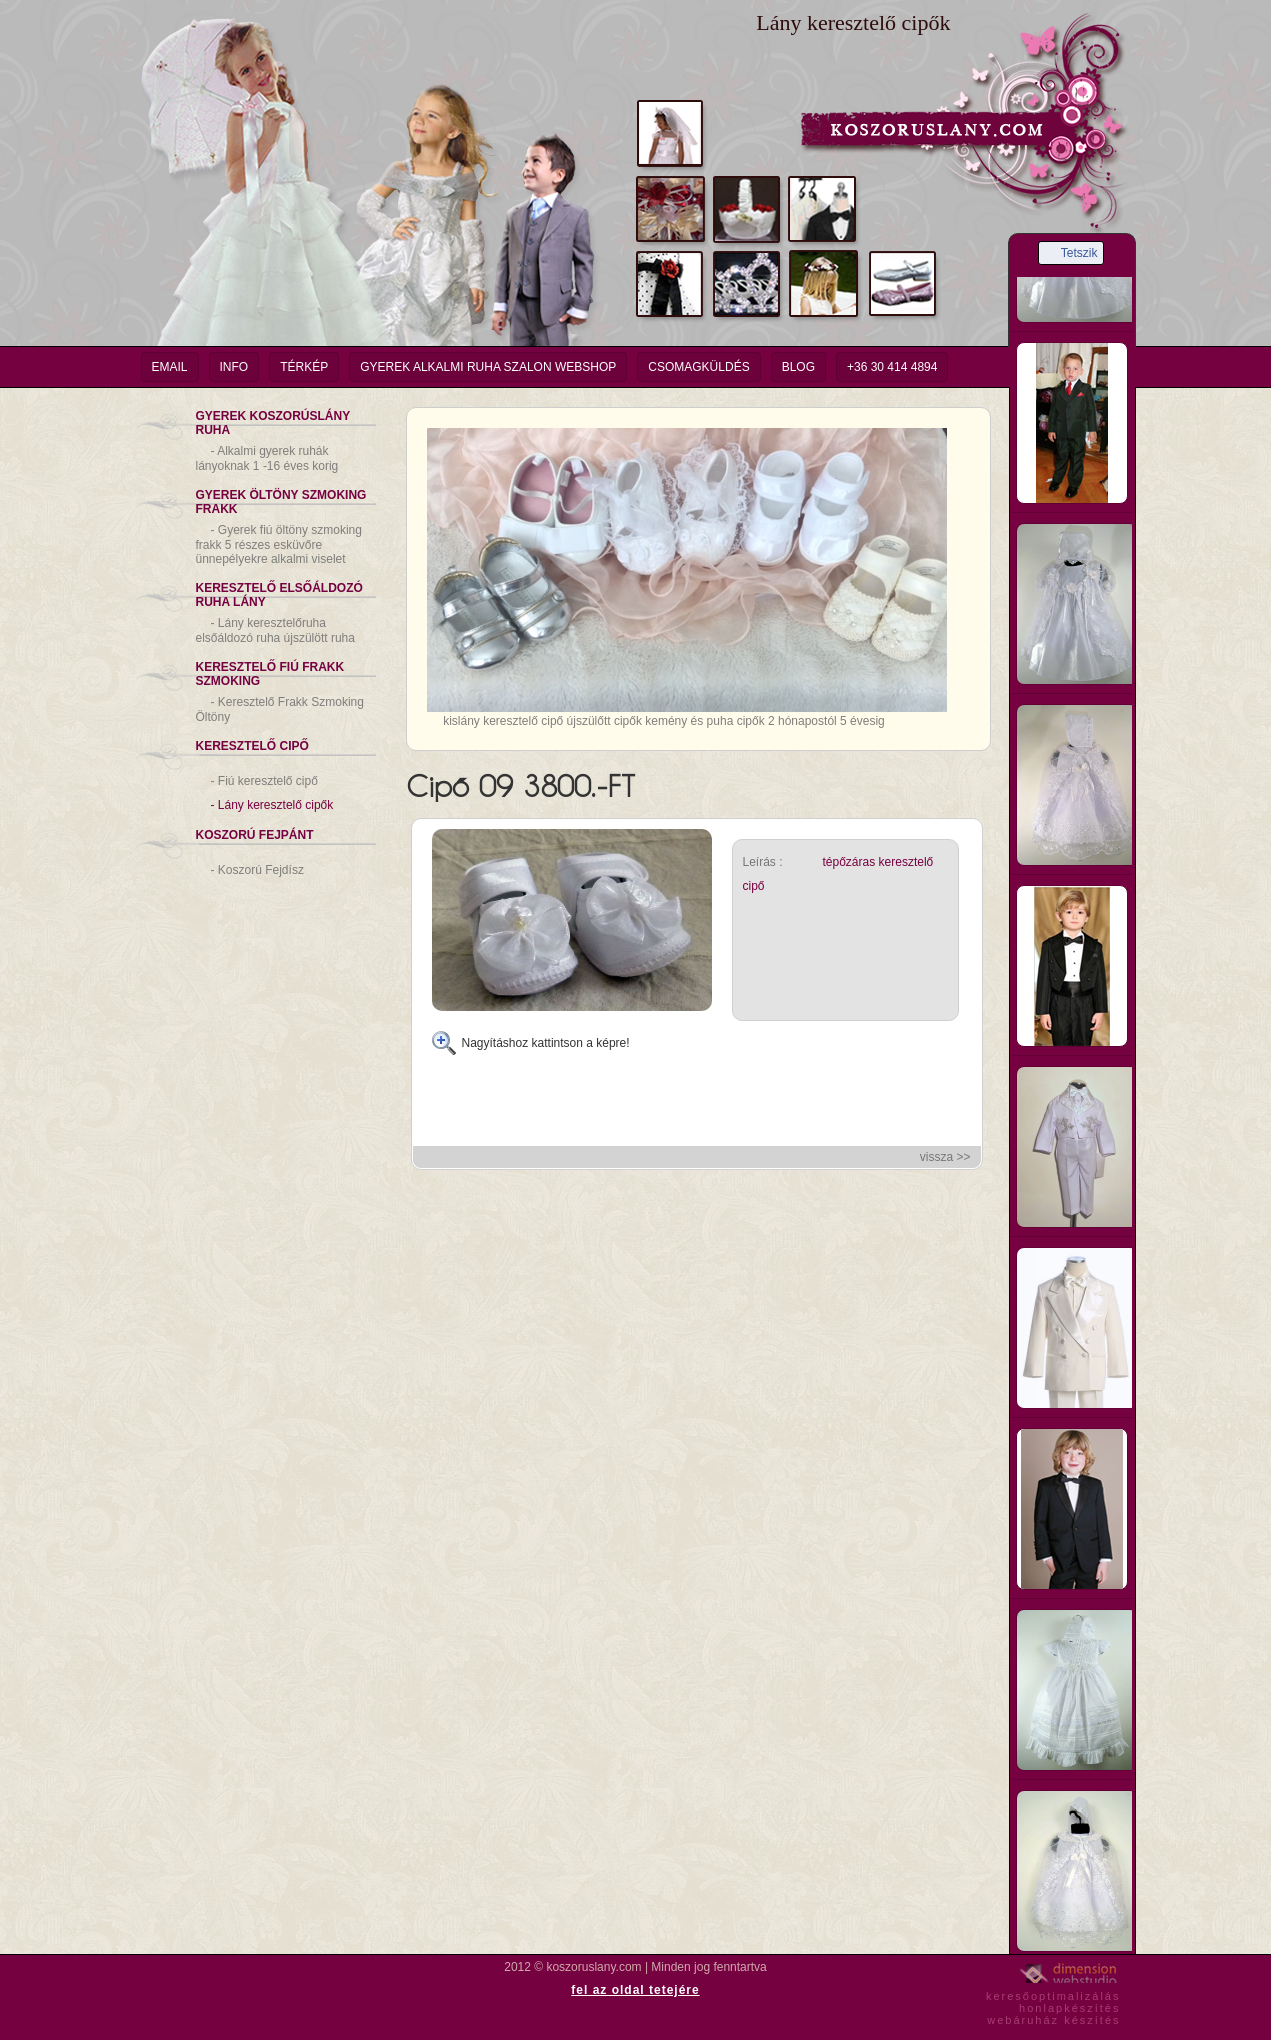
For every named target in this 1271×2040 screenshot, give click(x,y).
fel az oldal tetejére (635, 1990)
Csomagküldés (698, 367)
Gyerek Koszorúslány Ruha (273, 423)
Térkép (304, 367)
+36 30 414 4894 (892, 367)
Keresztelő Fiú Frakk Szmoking (270, 674)
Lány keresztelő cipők (272, 805)
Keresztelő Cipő (252, 746)
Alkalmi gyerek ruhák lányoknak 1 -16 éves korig (267, 458)
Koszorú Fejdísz (257, 870)
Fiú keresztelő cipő (264, 781)
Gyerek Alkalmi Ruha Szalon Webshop (488, 367)
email (170, 367)
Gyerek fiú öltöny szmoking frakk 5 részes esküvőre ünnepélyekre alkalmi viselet (279, 544)
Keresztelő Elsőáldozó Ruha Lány (279, 595)
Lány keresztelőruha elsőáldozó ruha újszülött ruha (275, 630)
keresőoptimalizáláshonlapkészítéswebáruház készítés (1053, 2005)
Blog (798, 367)
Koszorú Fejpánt (255, 835)
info (234, 367)
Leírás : (763, 862)
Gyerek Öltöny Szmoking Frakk (281, 502)
